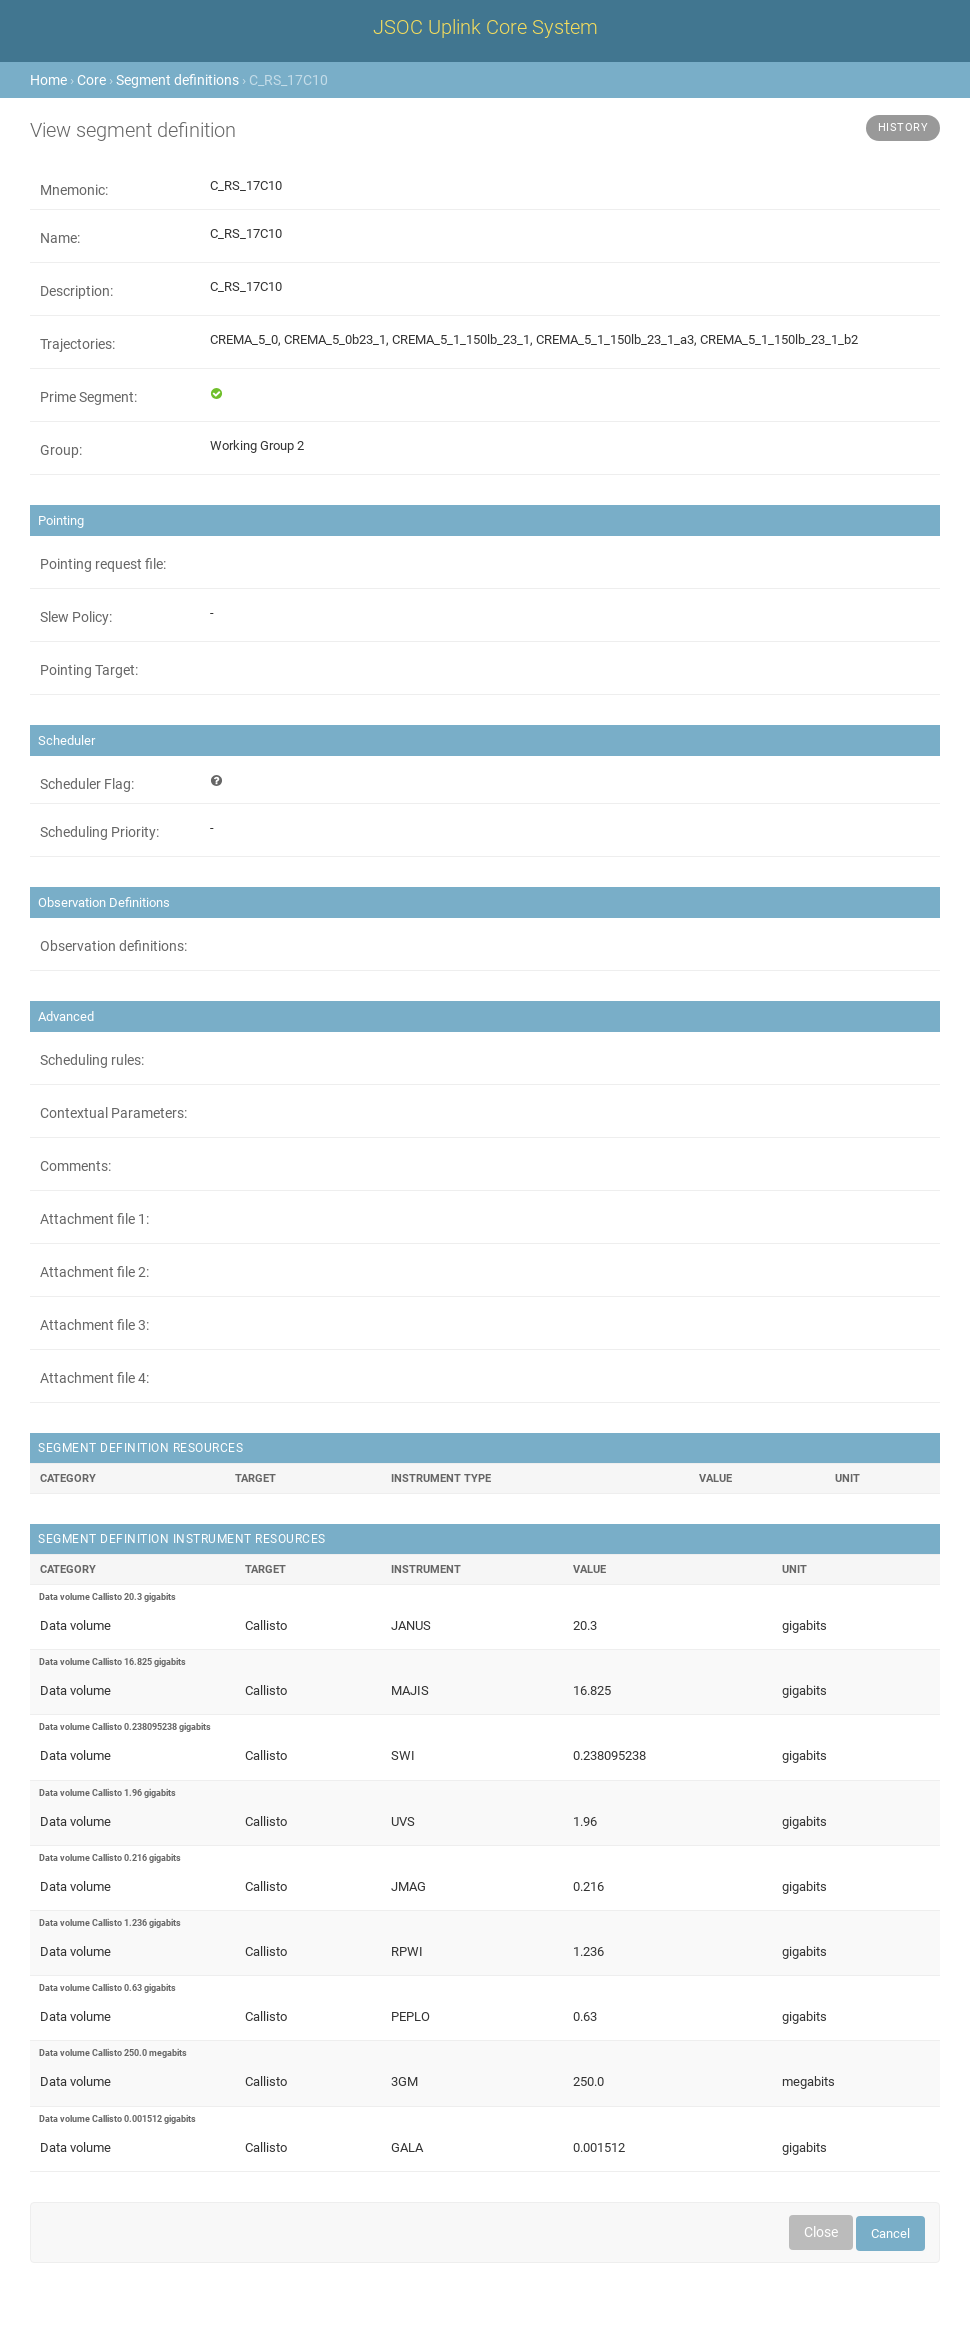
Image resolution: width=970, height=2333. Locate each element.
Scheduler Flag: (87, 784)
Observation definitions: (113, 946)
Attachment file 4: (94, 1378)
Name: (60, 238)
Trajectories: (77, 344)
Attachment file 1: (94, 1219)
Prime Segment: (88, 397)
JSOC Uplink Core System (485, 27)
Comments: (75, 1166)
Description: (76, 291)
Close (821, 2232)
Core (91, 80)
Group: (61, 450)
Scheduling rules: (92, 1060)
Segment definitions (177, 80)
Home (48, 80)
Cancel (890, 2233)
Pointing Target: (89, 670)
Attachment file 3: (94, 1325)
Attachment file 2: (94, 1272)
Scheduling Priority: (99, 832)
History (903, 127)
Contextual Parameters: (113, 1113)
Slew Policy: (76, 617)
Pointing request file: (103, 564)
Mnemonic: (74, 190)
